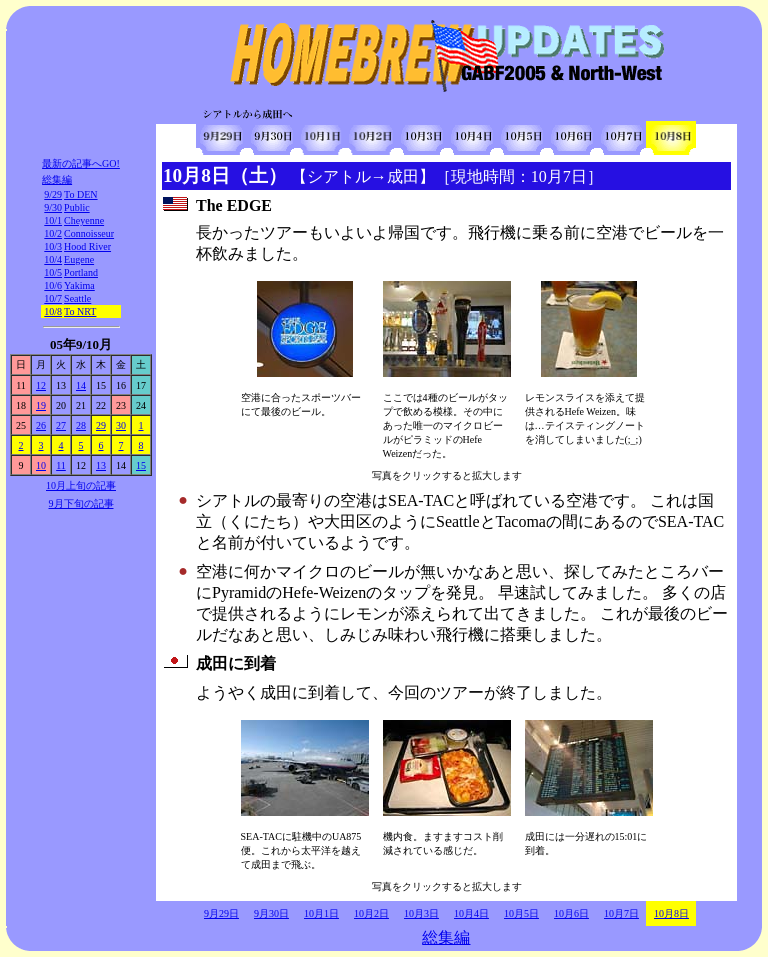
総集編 (57, 179)
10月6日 (571, 913)
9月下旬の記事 (81, 503)
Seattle (77, 298)
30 (121, 425)
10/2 (53, 233)
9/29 (53, 194)
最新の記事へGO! (81, 163)
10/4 (53, 259)
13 (101, 465)
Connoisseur (89, 233)
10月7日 (621, 913)
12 (41, 385)
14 (81, 385)
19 (41, 405)
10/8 (53, 311)
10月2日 (371, 913)
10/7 (53, 298)
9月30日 (271, 913)
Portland (81, 272)
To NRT (80, 311)
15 (141, 465)
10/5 (53, 272)
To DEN (80, 194)
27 (61, 425)
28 (81, 425)
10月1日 (321, 913)
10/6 (53, 285)
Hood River (87, 246)
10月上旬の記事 (81, 485)
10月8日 (671, 913)
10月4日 (471, 913)
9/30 (53, 207)
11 (61, 465)
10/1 (53, 220)
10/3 (53, 246)
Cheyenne (84, 220)
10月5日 (521, 913)
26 (41, 425)
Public (77, 207)
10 (41, 465)
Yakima (79, 285)
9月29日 (221, 913)
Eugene (79, 259)
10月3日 (421, 913)
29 (101, 425)
